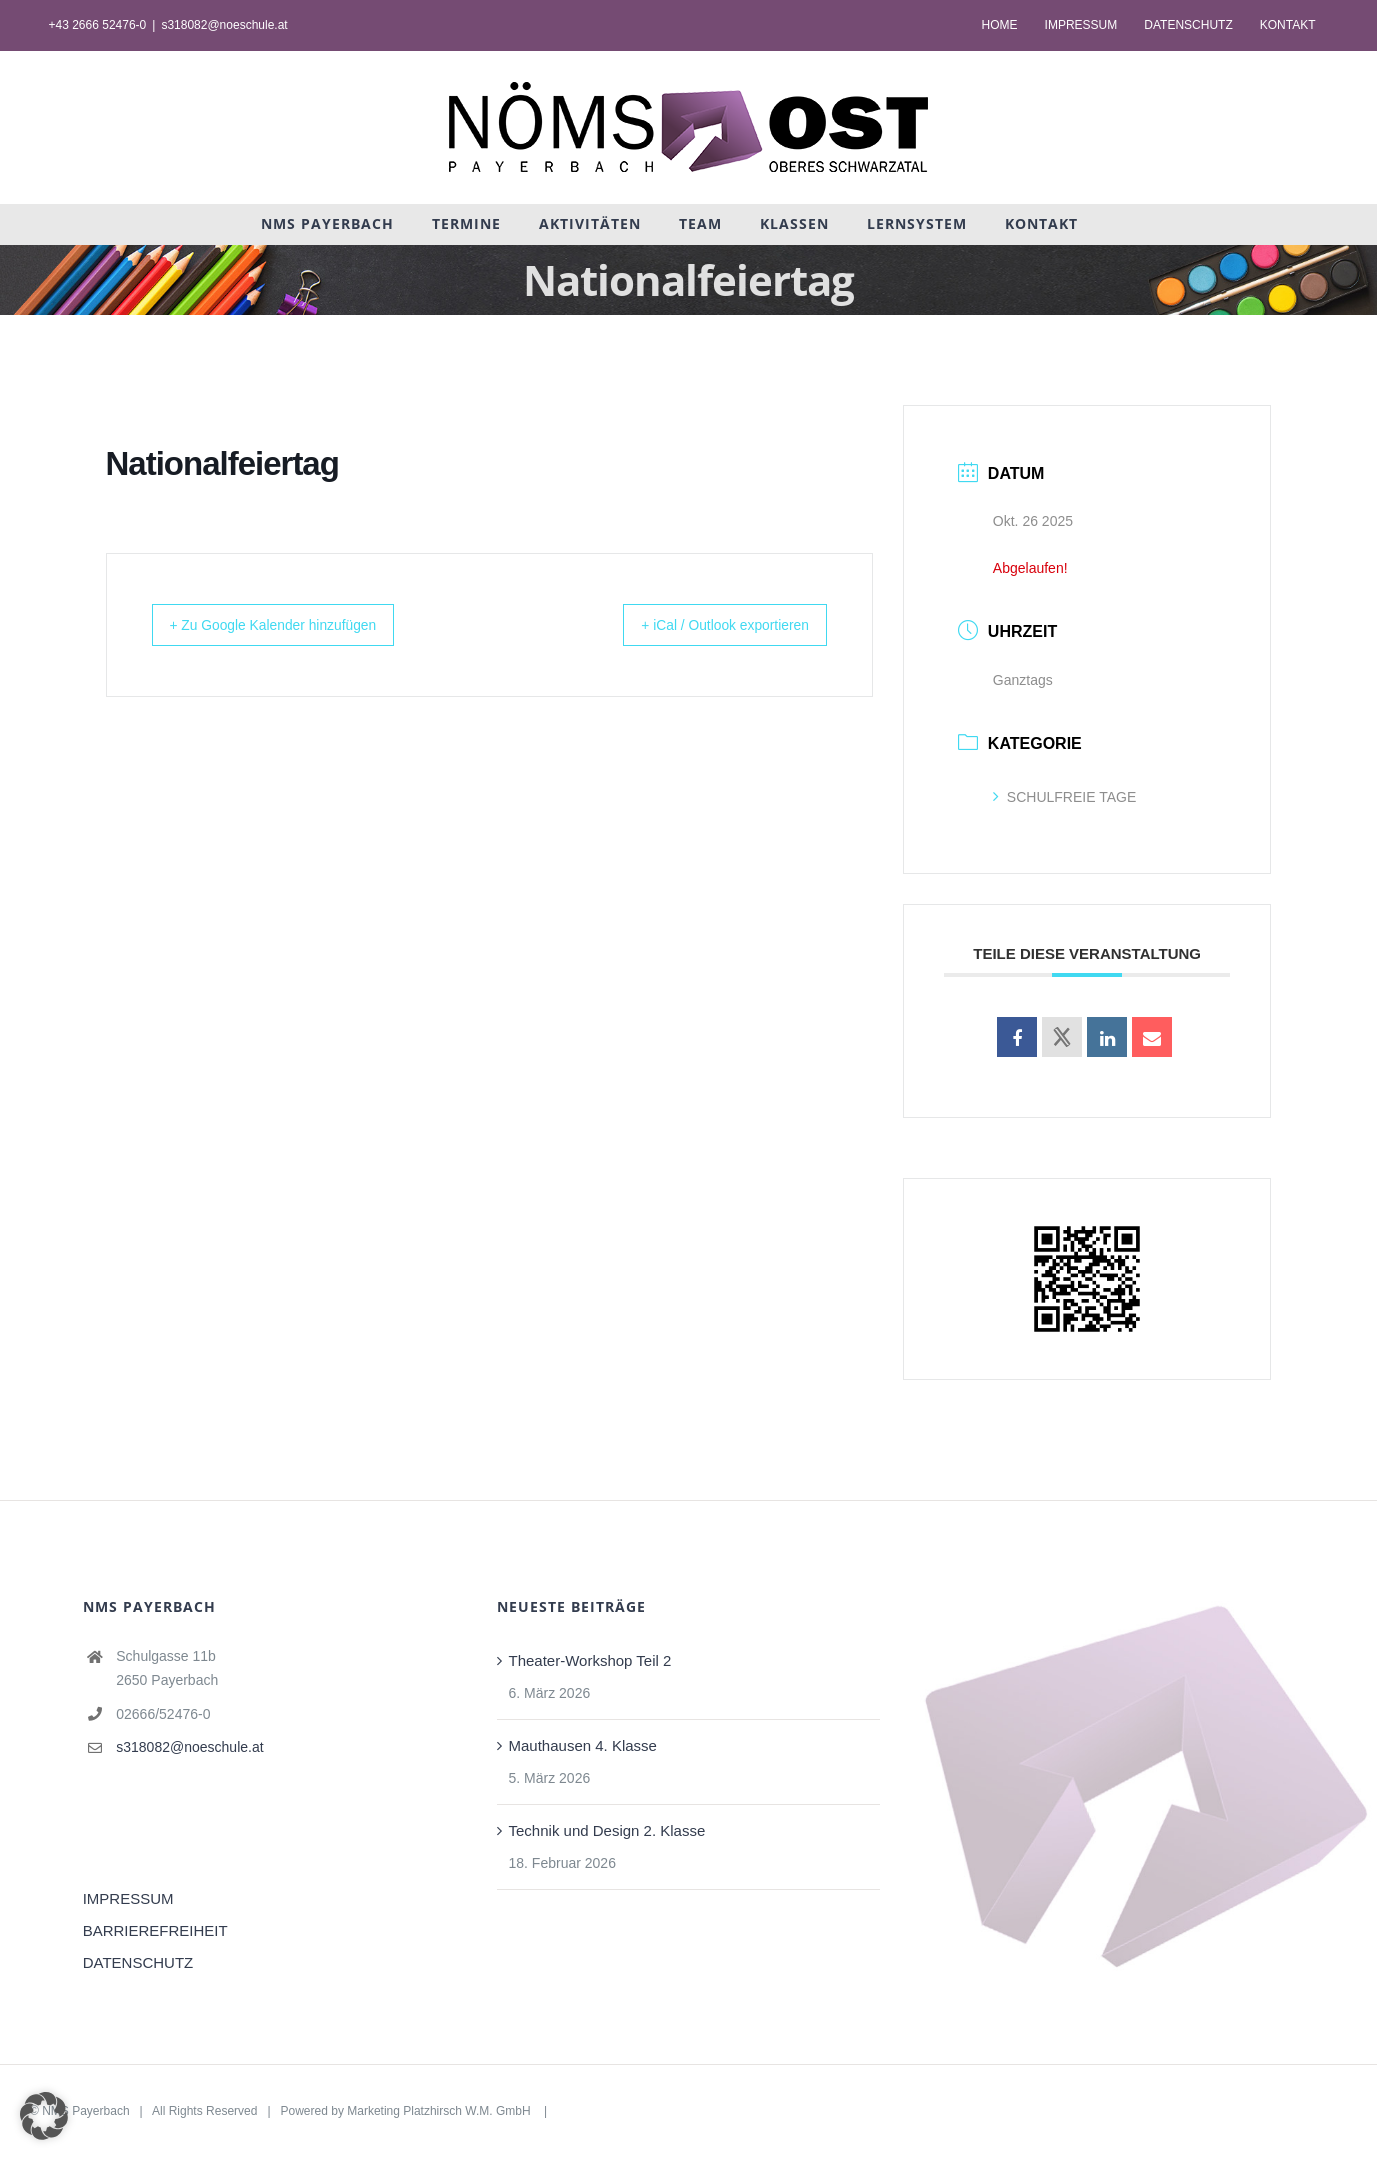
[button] (44, 2116)
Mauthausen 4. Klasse (583, 1745)
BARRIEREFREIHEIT (155, 1930)
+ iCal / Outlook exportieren (707, 624)
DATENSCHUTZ (138, 1962)
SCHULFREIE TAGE (1064, 797)
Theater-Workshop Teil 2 (590, 1660)
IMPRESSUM (128, 1898)
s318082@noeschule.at (224, 25)
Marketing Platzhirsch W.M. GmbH (440, 2111)
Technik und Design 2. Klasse (607, 1830)
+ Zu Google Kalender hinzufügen (293, 624)
